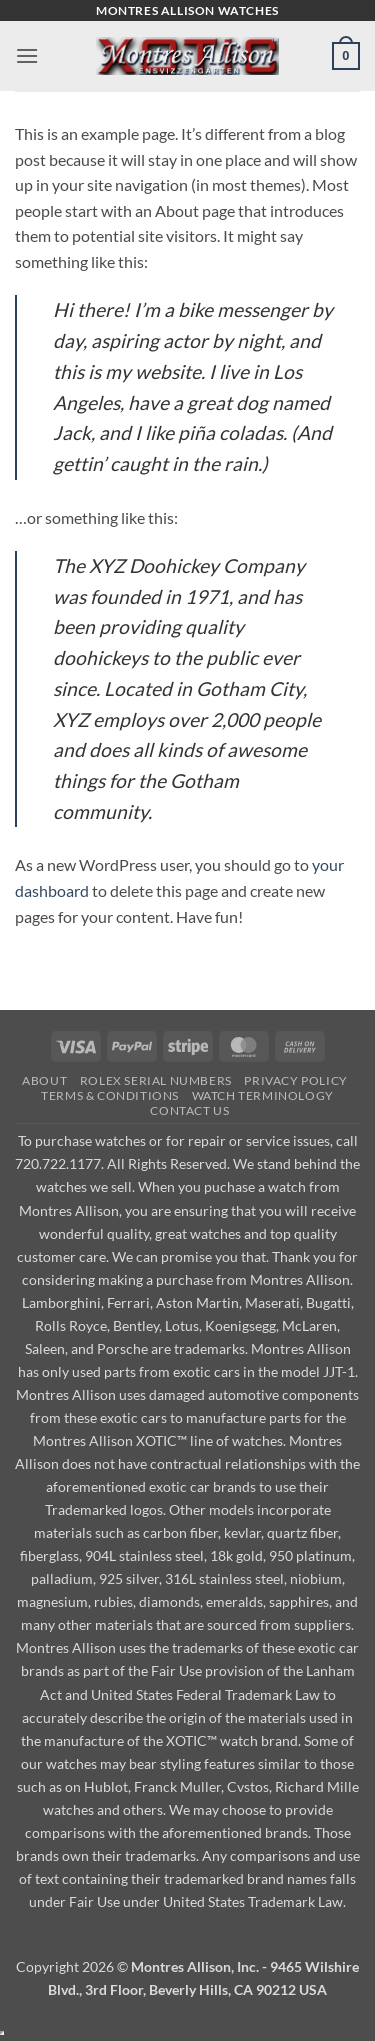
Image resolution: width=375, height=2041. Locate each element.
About (44, 1080)
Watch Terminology (263, 1095)
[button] (27, 55)
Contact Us (189, 1110)
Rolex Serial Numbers (156, 1080)
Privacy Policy (296, 1080)
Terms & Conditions (110, 1095)
